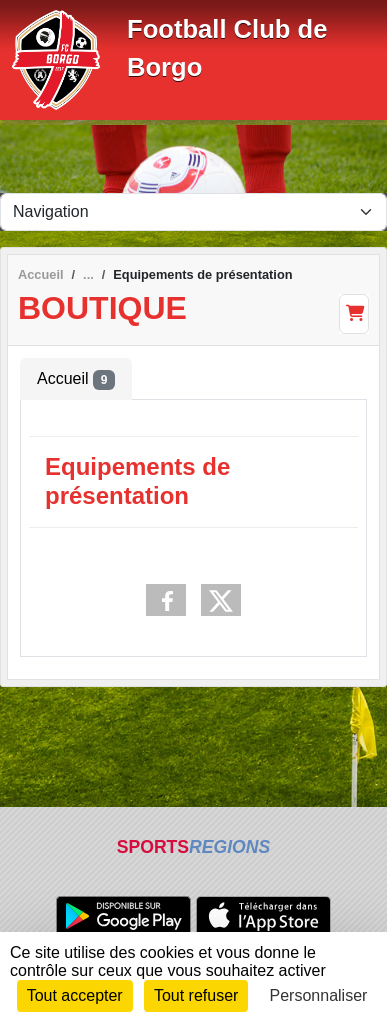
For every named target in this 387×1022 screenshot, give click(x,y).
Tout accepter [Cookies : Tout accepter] (75, 995)
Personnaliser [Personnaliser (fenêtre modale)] (319, 995)
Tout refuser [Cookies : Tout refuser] (196, 995)
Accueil (76, 380)
